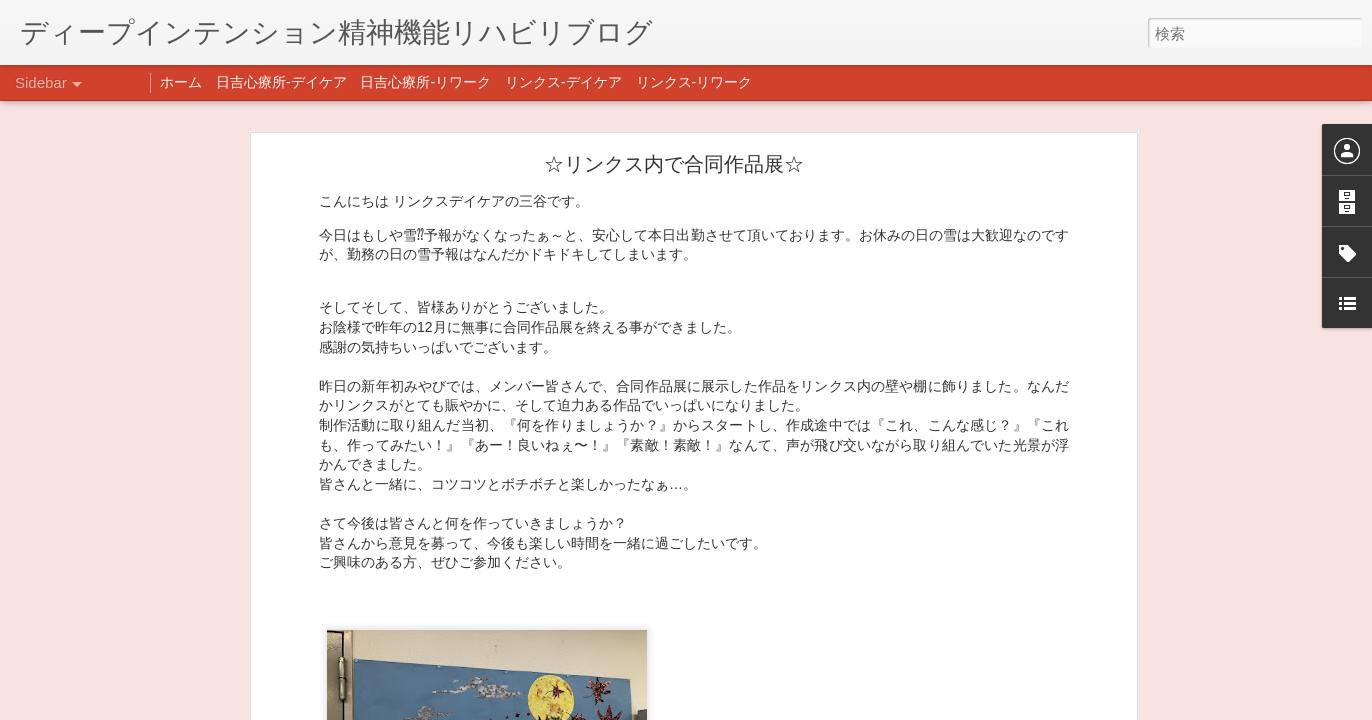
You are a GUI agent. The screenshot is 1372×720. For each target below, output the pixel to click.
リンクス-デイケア (563, 82)
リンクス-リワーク (694, 82)
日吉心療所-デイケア (281, 82)
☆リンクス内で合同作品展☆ (674, 115)
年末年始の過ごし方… (109, 707)
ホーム (181, 82)
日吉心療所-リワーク (425, 82)
